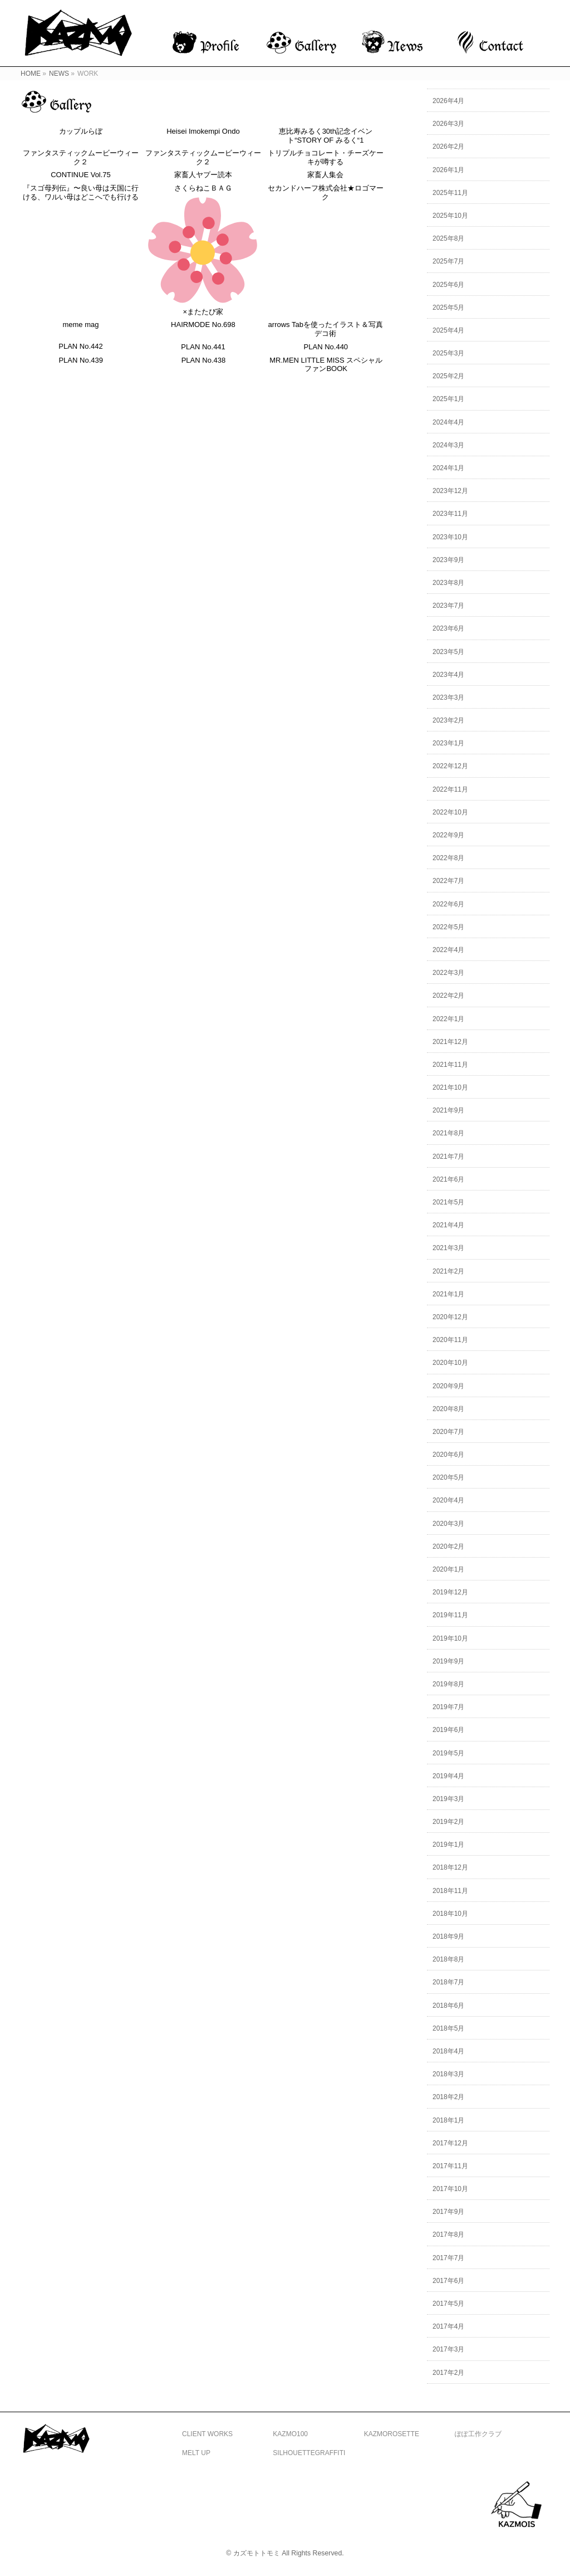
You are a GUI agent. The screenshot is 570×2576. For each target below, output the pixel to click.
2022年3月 (448, 973)
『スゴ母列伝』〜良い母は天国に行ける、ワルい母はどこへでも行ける (81, 193)
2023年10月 (450, 537)
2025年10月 (450, 215)
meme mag (81, 325)
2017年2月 (448, 2373)
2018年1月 (448, 2120)
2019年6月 (448, 1730)
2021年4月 (448, 1225)
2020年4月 (448, 1500)
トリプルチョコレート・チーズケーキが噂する (326, 158)
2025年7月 (448, 261)
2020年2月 (448, 1546)
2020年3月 (448, 1524)
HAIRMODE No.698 (203, 325)
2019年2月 (448, 1822)
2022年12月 (450, 766)
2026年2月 (448, 146)
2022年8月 (448, 858)
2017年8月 (448, 2234)
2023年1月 (448, 743)
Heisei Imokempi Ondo (203, 131)
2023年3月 (448, 697)
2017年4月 (448, 2326)
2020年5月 (448, 1477)
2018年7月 (448, 1982)
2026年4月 (448, 101)
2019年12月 (450, 1592)
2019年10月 (450, 1638)
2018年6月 (448, 2005)
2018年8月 (448, 1959)
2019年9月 (448, 1661)
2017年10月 (450, 2189)
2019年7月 (448, 1707)
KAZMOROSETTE (391, 2434)
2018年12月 (450, 1867)
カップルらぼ (80, 131)
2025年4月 (448, 330)
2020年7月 (448, 1432)
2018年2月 (448, 2097)
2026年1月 (448, 170)
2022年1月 (448, 1019)
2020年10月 (450, 1363)
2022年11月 (450, 789)
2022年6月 (448, 904)
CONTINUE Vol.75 (81, 175)
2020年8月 (448, 1409)
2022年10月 (450, 812)
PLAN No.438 (204, 361)
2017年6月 (448, 2281)
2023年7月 (448, 605)
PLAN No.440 (326, 347)
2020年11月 (450, 1340)
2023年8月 (448, 583)
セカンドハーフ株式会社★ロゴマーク (326, 193)
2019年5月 (448, 1753)
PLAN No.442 (80, 347)
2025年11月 (450, 193)
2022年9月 (448, 835)
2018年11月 (450, 1891)
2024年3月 (448, 445)
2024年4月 (448, 422)
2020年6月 (448, 1454)
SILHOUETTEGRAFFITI (309, 2453)
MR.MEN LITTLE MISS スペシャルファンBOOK (327, 365)
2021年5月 (448, 1202)
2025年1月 (448, 399)
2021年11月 (450, 1065)
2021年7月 (448, 1156)
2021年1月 (448, 1294)
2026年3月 (448, 124)
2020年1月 (448, 1569)
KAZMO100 (290, 2434)
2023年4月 (448, 675)
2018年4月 (448, 2051)
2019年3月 (448, 1799)
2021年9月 (448, 1110)
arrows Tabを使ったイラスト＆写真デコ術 (325, 329)
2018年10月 (450, 1914)
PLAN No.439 (81, 361)
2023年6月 (448, 628)
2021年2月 (448, 1271)
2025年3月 (448, 353)
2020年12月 (450, 1317)
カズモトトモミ (256, 2553)
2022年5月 (448, 927)
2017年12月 (450, 2143)
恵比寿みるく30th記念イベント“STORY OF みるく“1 (325, 135)
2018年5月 (448, 2028)
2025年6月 (448, 285)
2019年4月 (448, 1776)
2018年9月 (448, 1936)
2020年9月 (448, 1386)
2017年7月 (448, 2258)
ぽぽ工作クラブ (478, 2434)
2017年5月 (448, 2303)
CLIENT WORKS (207, 2434)
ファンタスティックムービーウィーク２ (81, 158)
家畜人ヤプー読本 (203, 175)
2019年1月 (448, 1844)
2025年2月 (448, 376)
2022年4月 (448, 950)
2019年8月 (448, 1684)
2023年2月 (448, 720)
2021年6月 (448, 1179)
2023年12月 (450, 491)
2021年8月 (448, 1133)
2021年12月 (450, 1042)
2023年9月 (448, 560)
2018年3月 (448, 2074)
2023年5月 (448, 652)
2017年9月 (448, 2212)
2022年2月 (448, 995)
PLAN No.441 (203, 347)
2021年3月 (448, 1248)
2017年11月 (450, 2166)
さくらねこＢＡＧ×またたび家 (203, 250)
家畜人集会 (326, 175)
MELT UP (196, 2453)
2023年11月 (450, 514)
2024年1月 (448, 468)
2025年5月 (448, 307)
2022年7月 (448, 881)
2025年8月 (448, 238)
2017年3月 (448, 2349)
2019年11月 (450, 1615)
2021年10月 (450, 1087)
